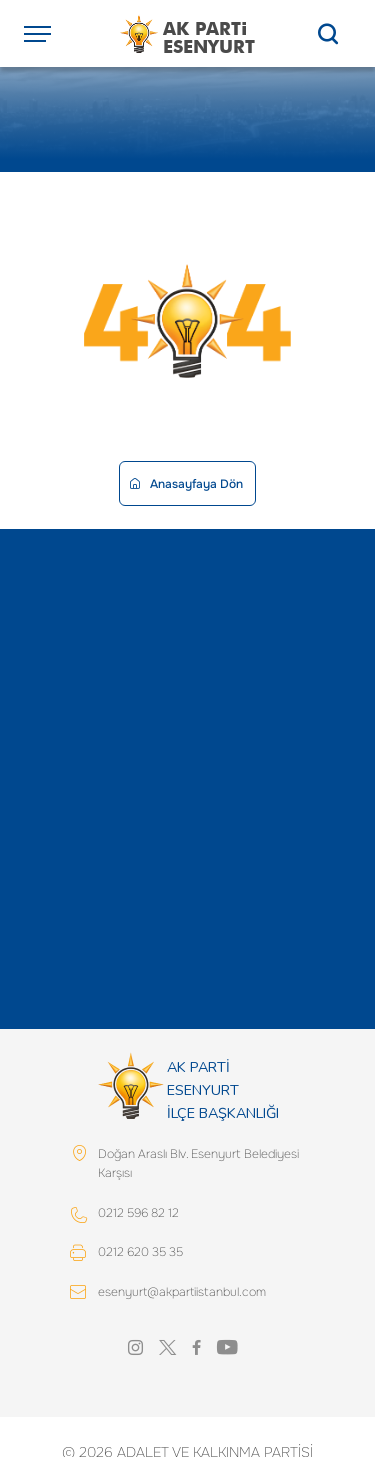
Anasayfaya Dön (186, 484)
